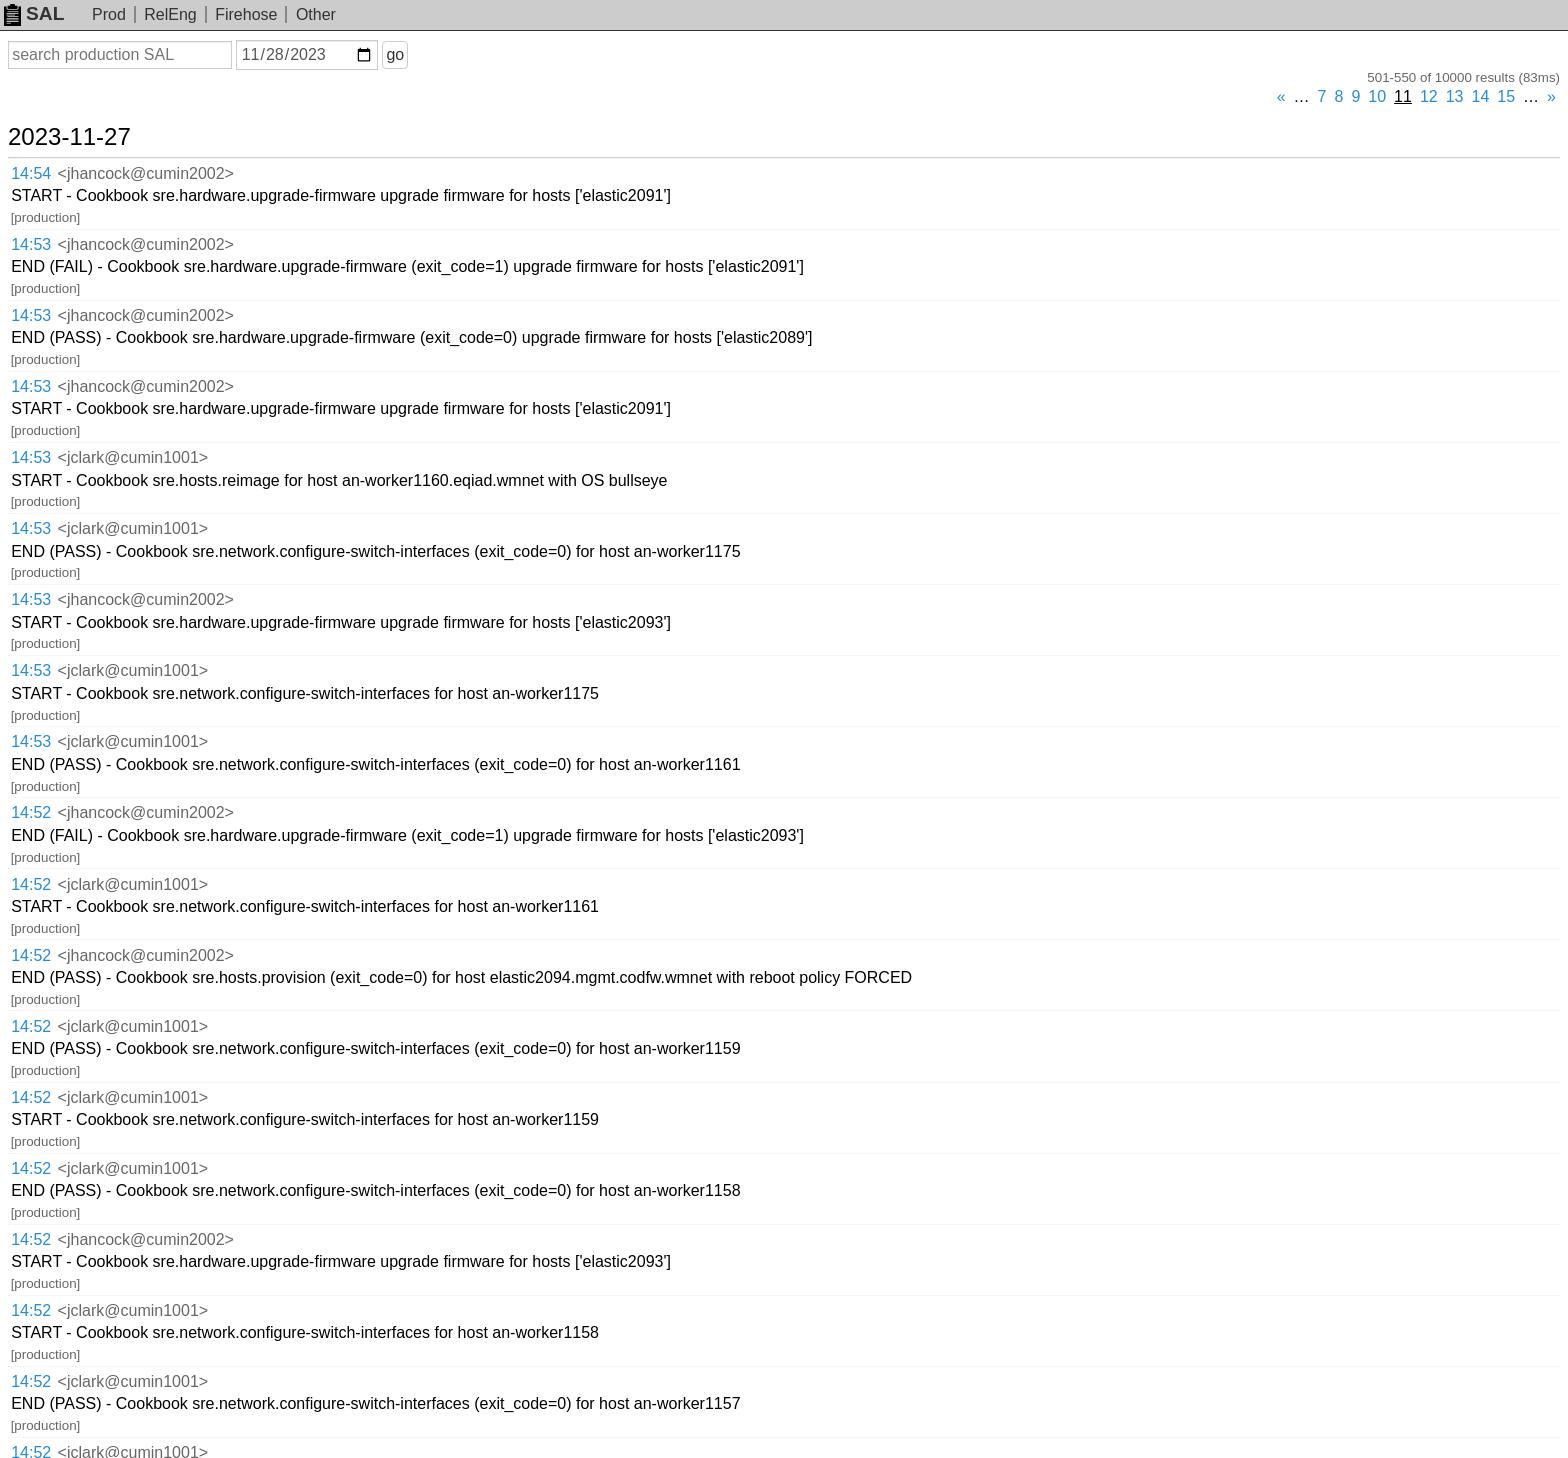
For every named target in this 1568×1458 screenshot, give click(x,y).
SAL (34, 13)
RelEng (170, 14)
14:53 (31, 244)
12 (1429, 96)
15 (1506, 96)
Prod (109, 14)
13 (1455, 96)
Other (316, 14)
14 (1481, 96)
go (395, 54)
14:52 (31, 812)
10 (1377, 96)
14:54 (31, 173)
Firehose (246, 14)
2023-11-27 (69, 137)
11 (1403, 96)
